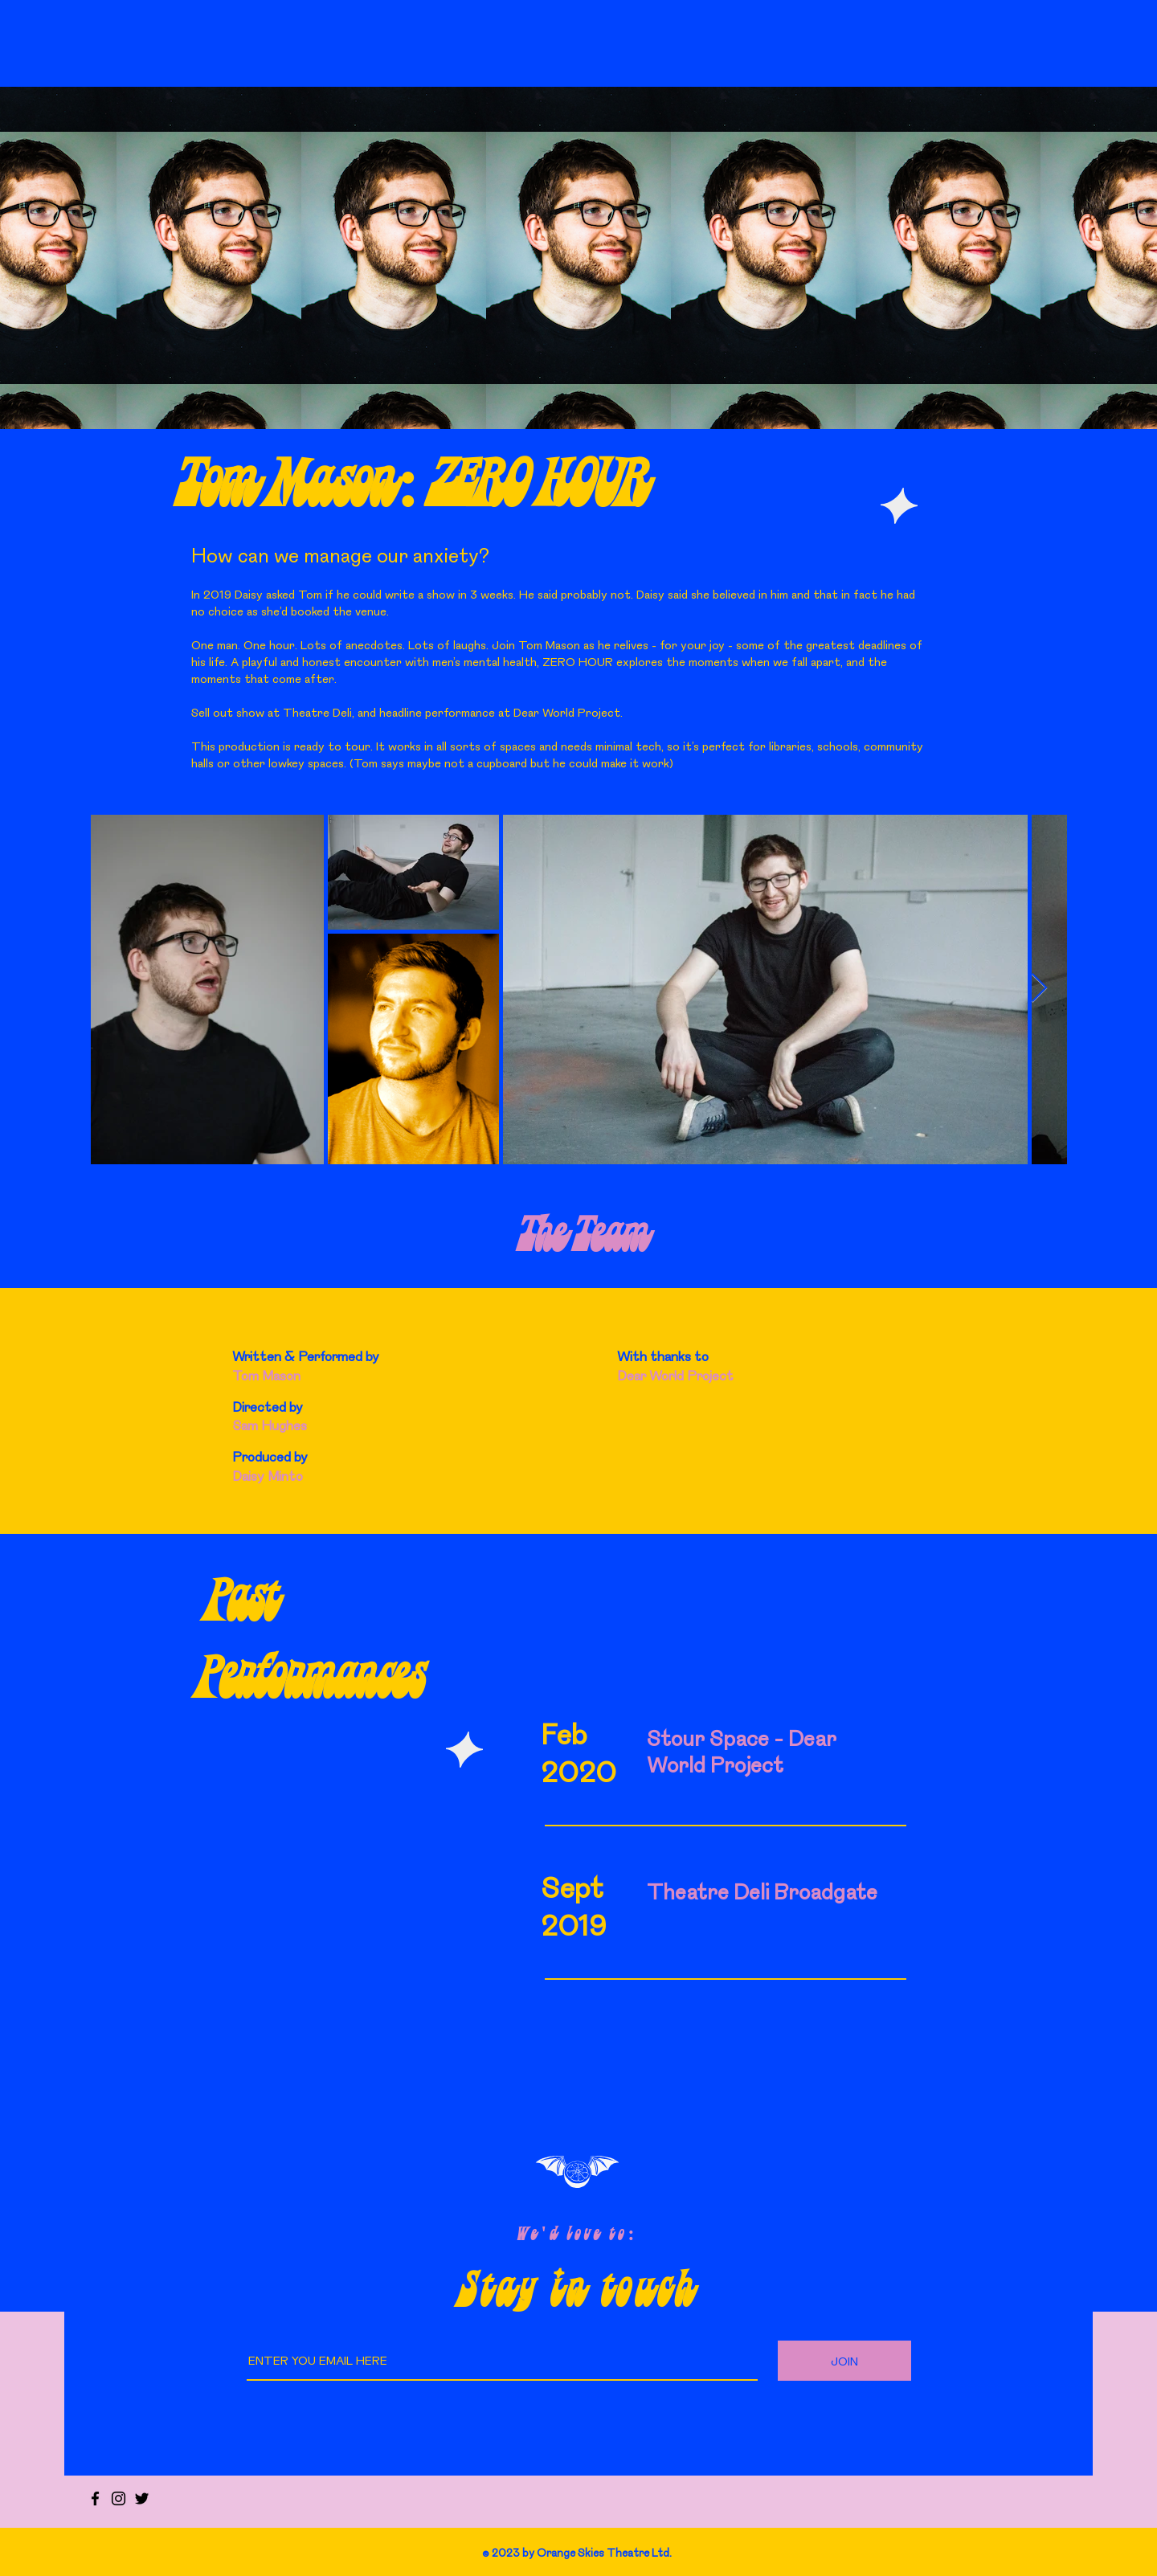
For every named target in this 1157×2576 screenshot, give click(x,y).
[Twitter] (142, 2498)
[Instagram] (118, 2498)
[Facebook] (95, 2498)
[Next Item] (1039, 988)
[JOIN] (844, 2361)
